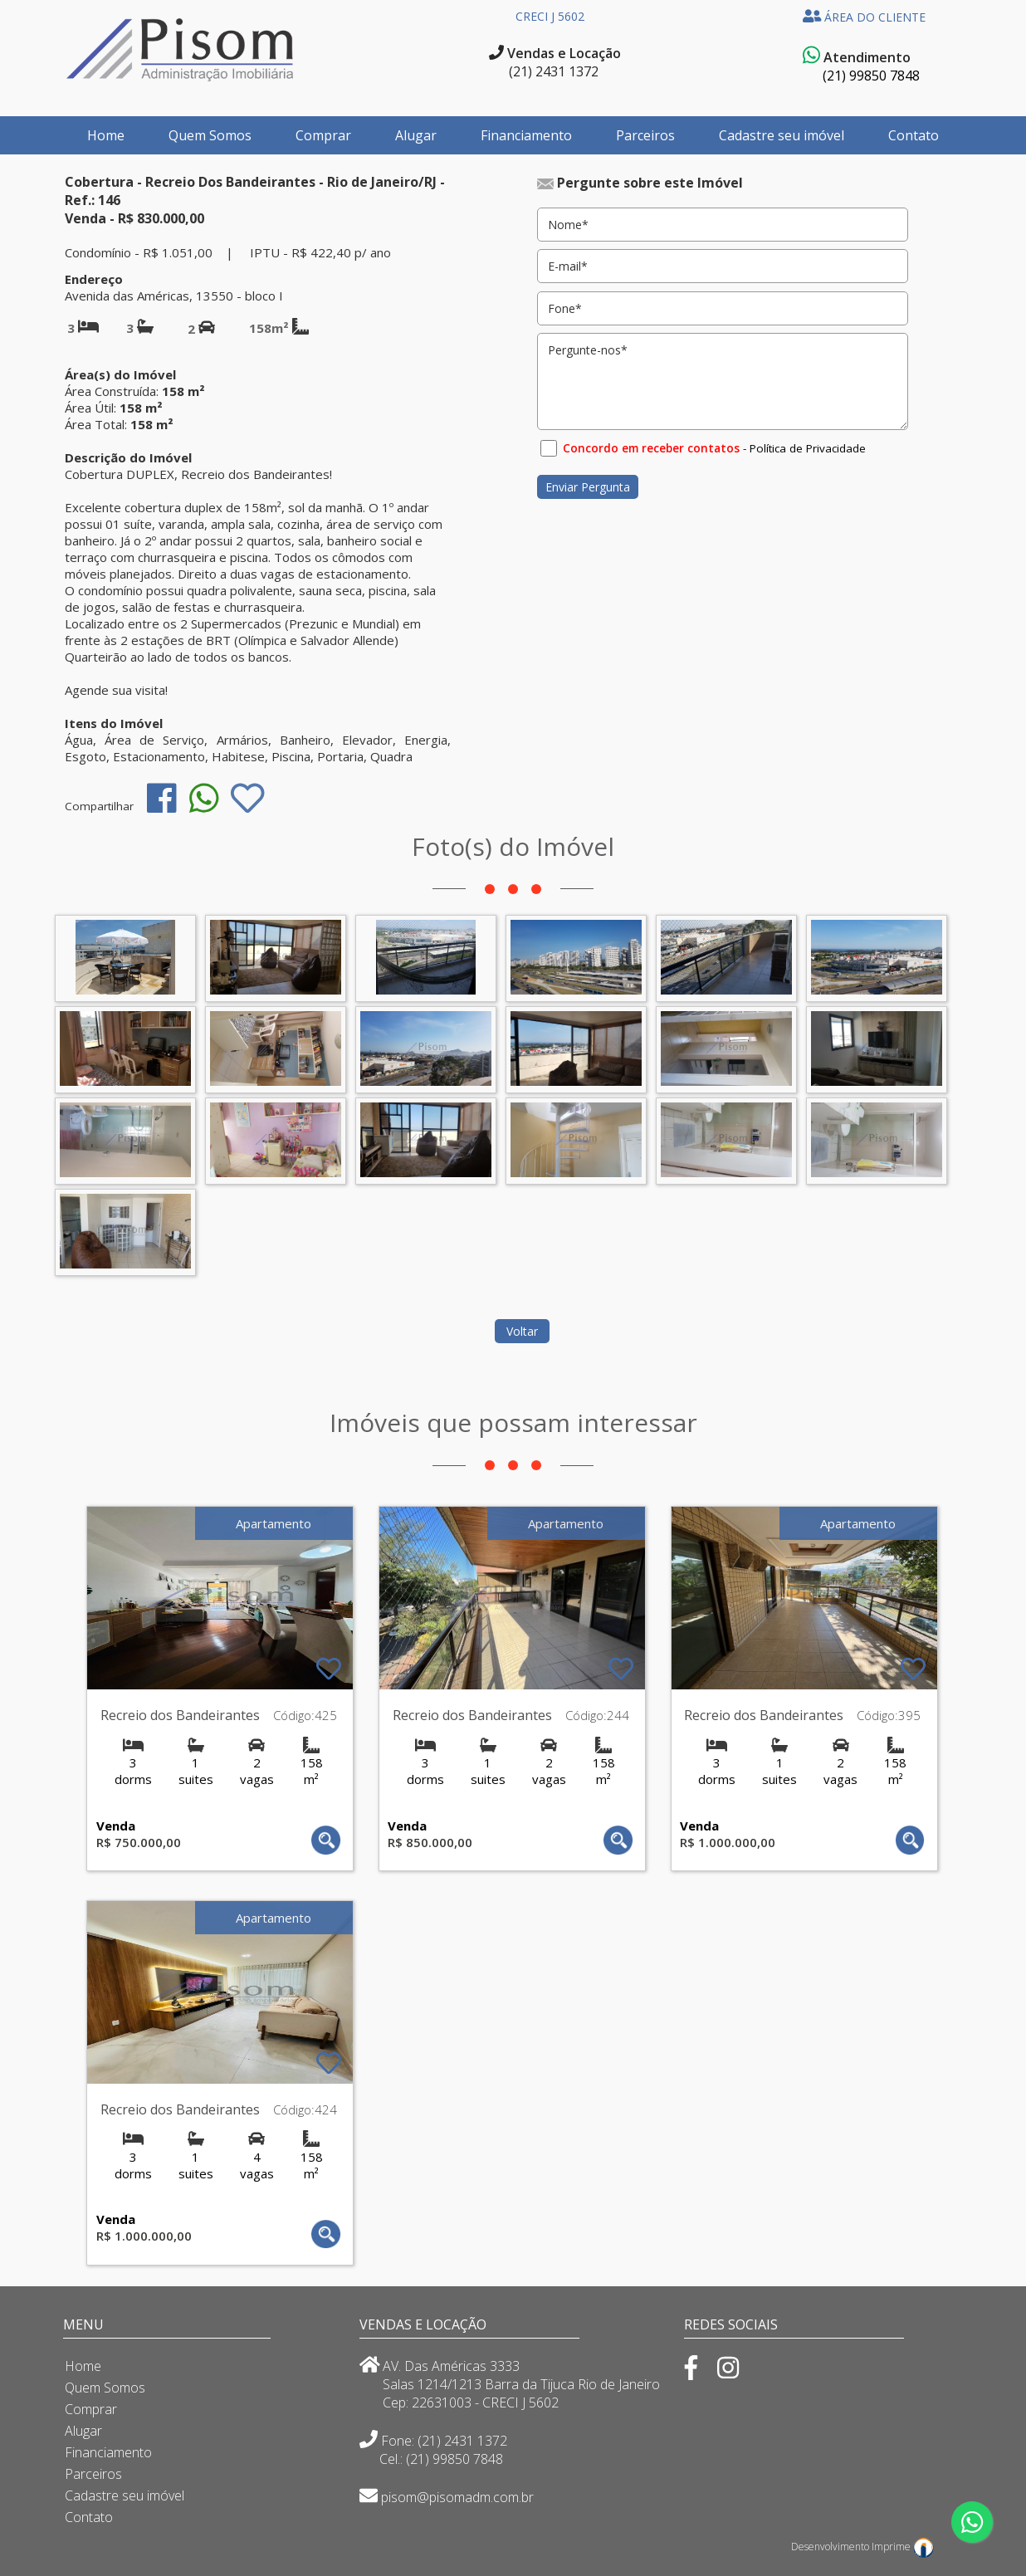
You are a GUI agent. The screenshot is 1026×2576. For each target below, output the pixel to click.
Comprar (323, 135)
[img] (161, 798)
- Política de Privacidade (804, 448)
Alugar (416, 135)
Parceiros (645, 135)
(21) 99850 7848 (871, 75)
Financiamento (526, 135)
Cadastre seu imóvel (781, 135)
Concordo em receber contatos (651, 448)
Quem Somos (210, 135)
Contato (913, 135)
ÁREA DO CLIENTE (864, 17)
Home (106, 135)
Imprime (903, 2546)
